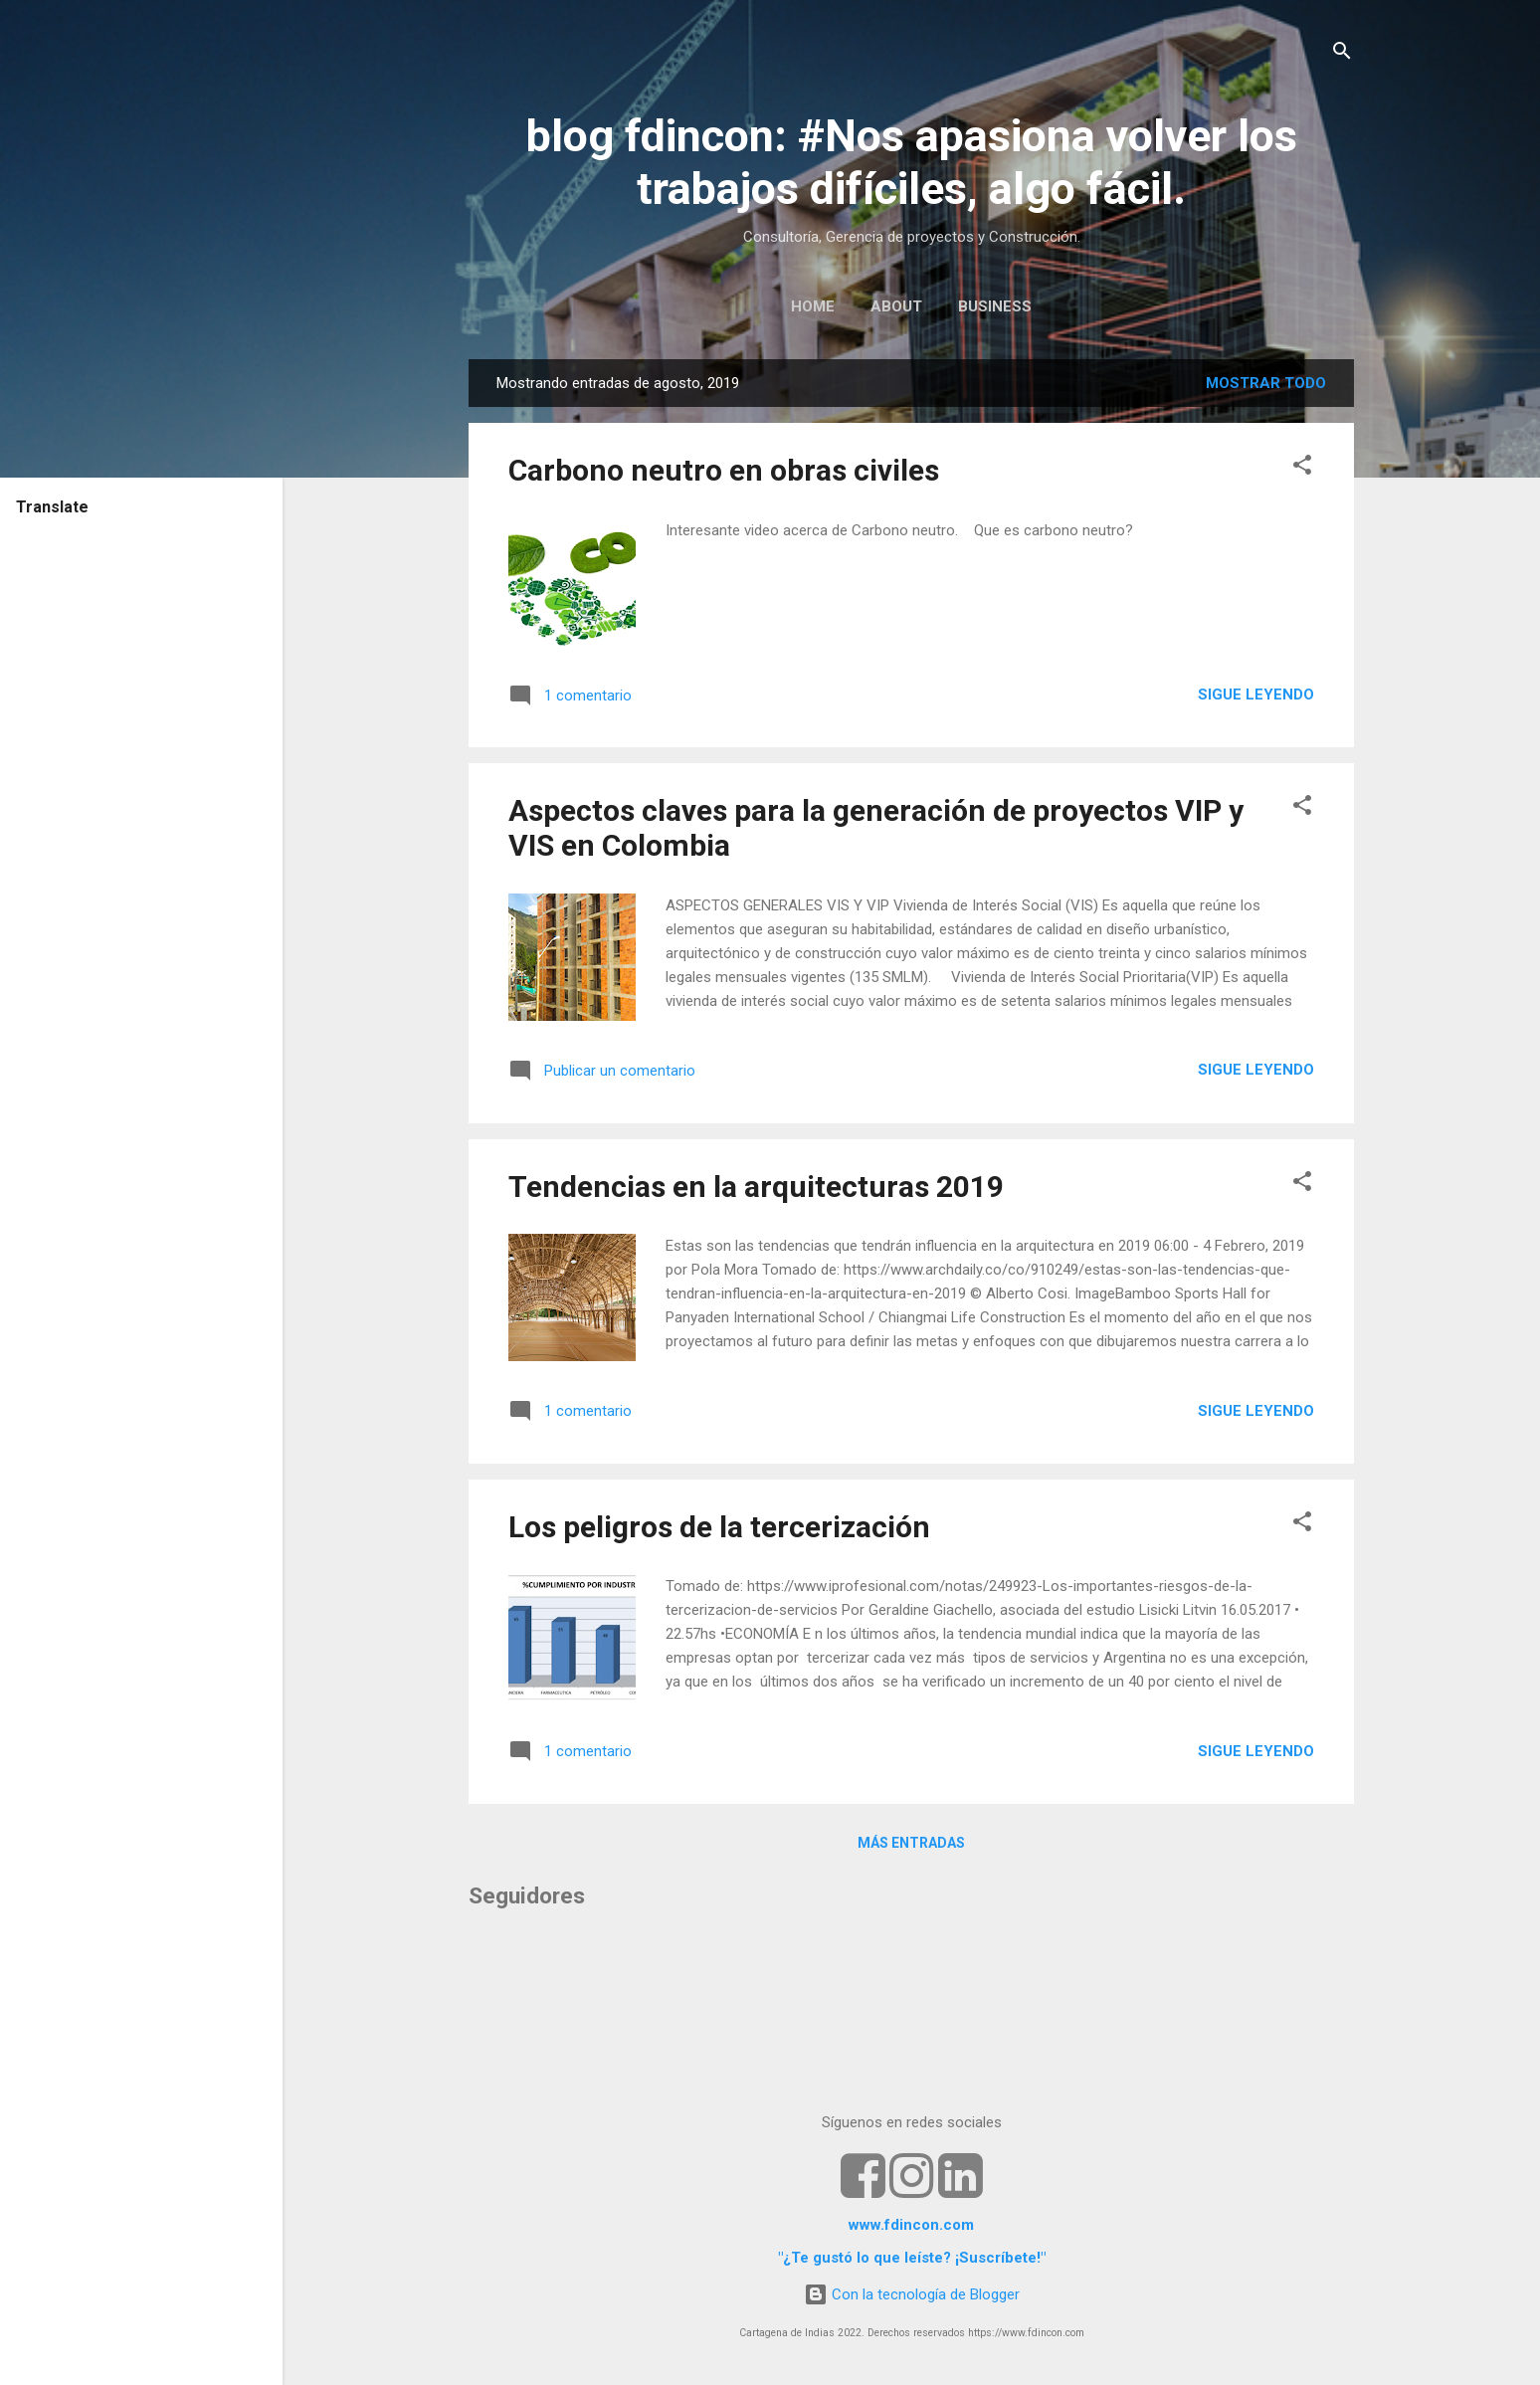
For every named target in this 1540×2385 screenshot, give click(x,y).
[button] (1302, 468)
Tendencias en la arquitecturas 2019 (756, 1186)
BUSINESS (995, 306)
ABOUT (896, 306)
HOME (813, 306)
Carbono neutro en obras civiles (723, 470)
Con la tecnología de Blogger (912, 2294)
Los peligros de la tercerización (719, 1526)
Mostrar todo (1266, 383)
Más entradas (911, 1843)
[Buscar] (1342, 54)
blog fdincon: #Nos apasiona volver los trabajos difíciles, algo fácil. (911, 162)
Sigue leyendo (1256, 694)
